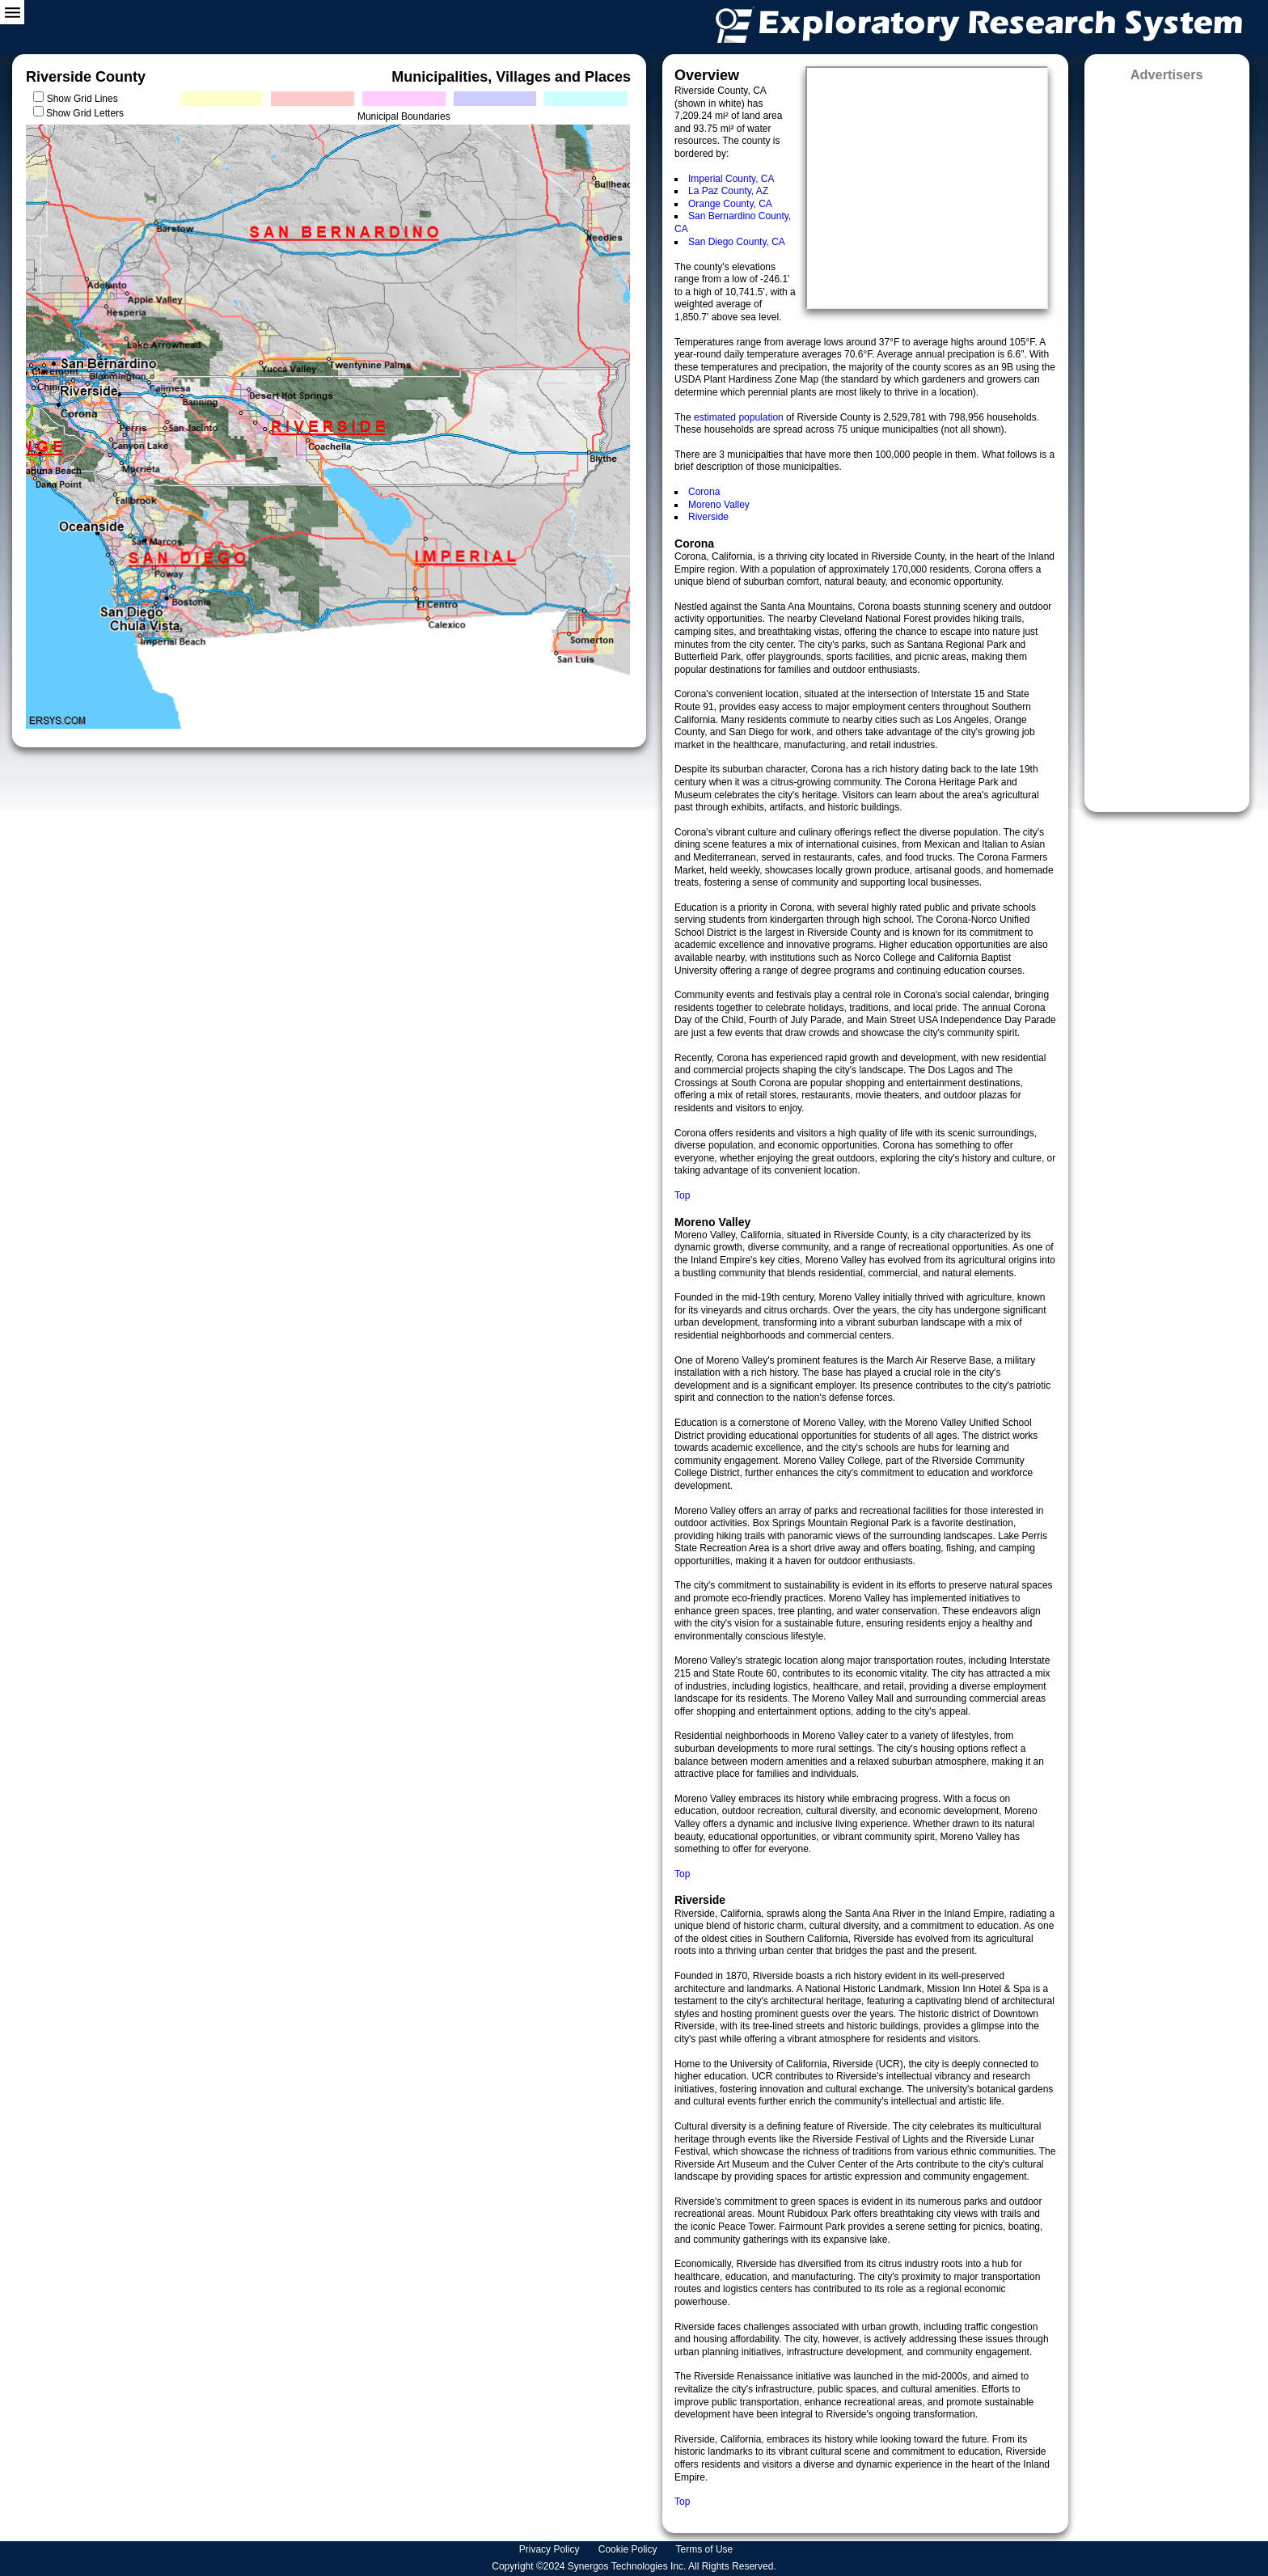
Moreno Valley (719, 504)
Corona (704, 491)
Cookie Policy (629, 2549)
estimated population (740, 417)
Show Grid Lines (85, 98)
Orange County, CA (730, 203)
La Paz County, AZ (728, 191)
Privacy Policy (550, 2549)
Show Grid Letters (85, 113)
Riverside (708, 516)
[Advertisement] (1167, 441)
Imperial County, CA (731, 178)
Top (682, 1195)
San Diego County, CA (736, 241)
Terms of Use (706, 2549)
